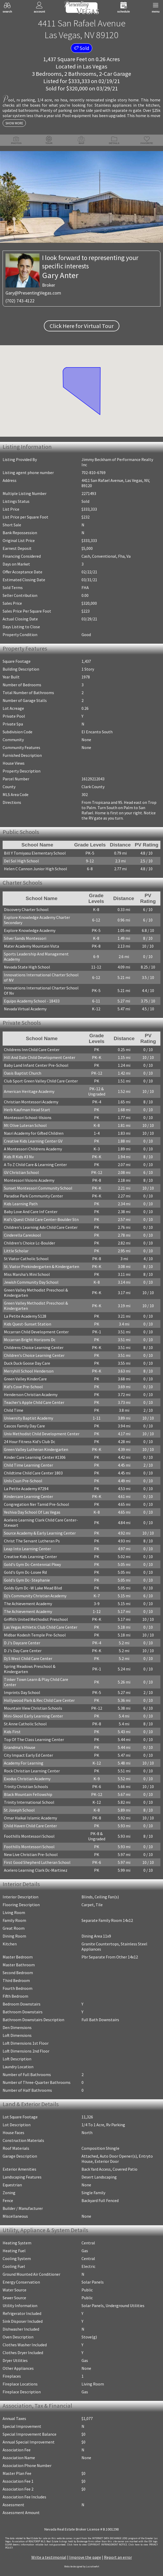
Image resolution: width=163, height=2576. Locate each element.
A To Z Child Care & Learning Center (35, 1164)
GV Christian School (21, 1172)
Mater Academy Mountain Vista (31, 946)
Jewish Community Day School (31, 1282)
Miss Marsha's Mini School (27, 1274)
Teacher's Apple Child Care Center (34, 1402)
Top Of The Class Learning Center (34, 1739)
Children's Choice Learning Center (34, 1355)
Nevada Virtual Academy (25, 1008)
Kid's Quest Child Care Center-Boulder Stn (41, 1219)
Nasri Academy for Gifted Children (33, 1133)
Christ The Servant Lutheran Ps (32, 1540)
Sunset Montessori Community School (38, 1188)
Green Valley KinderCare (25, 1378)
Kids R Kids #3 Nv (19, 1156)
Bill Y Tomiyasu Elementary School (35, 853)
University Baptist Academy (28, 1418)
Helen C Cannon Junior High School (35, 868)
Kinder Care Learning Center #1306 (35, 1457)
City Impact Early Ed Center (28, 1755)
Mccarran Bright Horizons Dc (29, 1339)
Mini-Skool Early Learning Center (33, 1716)
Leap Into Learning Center (27, 1548)
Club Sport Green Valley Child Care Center (41, 1081)
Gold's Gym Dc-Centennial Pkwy (32, 1564)
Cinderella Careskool (22, 1235)
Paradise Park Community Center (33, 1195)
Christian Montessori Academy (31, 1101)
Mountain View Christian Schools (33, 1708)
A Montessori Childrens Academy (33, 1148)
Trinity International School (29, 1802)
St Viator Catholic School (26, 1258)
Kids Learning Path (21, 1203)
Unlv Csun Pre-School (23, 1480)
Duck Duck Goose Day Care (27, 1363)
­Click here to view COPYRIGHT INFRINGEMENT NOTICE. (97, 2544)
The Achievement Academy (28, 1603)
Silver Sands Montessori (25, 938)
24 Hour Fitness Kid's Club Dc (29, 1441)
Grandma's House (19, 1747)
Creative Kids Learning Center (30, 1556)
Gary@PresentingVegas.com (33, 293)
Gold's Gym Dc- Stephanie (27, 1580)
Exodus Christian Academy (27, 1778)
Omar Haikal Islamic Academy (30, 1817)
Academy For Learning (23, 1763)
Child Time (13, 1410)
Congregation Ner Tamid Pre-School (36, 1504)
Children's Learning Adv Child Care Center (41, 1227)
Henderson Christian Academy (30, 1394)
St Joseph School (19, 1810)
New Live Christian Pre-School (31, 1854)
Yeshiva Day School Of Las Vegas (32, 1512)
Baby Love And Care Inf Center (30, 1211)
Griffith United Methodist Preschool (36, 1619)
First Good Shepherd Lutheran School (37, 1862)
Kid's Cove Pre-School (23, 1386)
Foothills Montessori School (29, 1836)
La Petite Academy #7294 (26, 1488)
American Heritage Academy (29, 1091)
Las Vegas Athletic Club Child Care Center (40, 1627)
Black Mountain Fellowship (28, 1794)
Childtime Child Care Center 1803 (33, 1473)
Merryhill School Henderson (29, 1371)
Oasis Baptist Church (22, 1073)
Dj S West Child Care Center (28, 1658)
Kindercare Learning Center (28, 1496)
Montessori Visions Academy (29, 1180)
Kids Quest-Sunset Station (27, 1324)
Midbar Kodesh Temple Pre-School (35, 1635)
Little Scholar (16, 1250)
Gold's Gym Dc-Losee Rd (25, 1572)
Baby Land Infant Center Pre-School (36, 1065)
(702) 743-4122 (19, 301)
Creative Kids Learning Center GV (33, 1141)
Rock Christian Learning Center (32, 1770)
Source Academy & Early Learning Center (40, 1533)
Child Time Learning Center (28, 1465)
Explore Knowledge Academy (29, 930)
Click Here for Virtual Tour (82, 326)
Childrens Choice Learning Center (33, 1347)
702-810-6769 (94, 472)
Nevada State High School (27, 967)
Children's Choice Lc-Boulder (29, 1243)
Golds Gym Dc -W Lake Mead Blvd (33, 1587)
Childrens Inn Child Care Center (32, 1049)
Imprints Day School (22, 1692)
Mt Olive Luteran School (25, 1125)
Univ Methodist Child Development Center (41, 1433)
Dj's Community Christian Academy (35, 1595)
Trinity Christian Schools (26, 1786)
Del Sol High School (21, 860)
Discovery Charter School (26, 909)
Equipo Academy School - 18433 (32, 1001)
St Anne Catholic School (25, 1723)
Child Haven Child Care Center (30, 1825)
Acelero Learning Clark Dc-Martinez (35, 1870)
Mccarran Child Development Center (36, 1331)
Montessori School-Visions (27, 1117)
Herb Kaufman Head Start (27, 1109)
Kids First (12, 1731)
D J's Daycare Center (22, 1642)
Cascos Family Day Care (24, 1425)
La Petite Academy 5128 (25, 1316)
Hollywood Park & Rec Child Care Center (39, 1700)
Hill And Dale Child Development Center (39, 1057)
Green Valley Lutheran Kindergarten (36, 1449)
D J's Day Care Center (23, 1650)
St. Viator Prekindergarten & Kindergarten (41, 1266)
